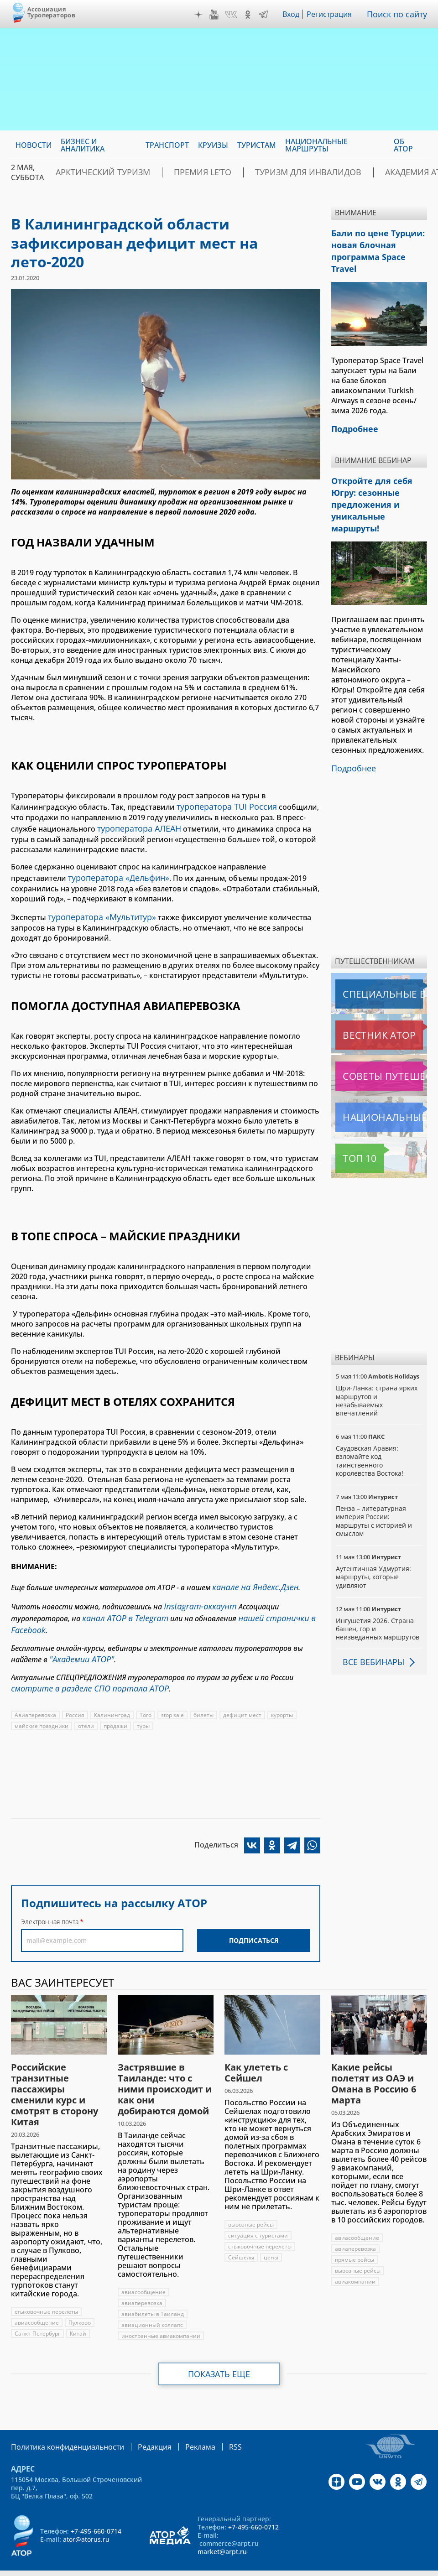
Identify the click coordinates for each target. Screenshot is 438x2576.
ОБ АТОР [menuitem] (403, 145)
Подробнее (351, 729)
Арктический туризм (93, 172)
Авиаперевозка (36, 1697)
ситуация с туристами (258, 2217)
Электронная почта (49, 1903)
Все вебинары (370, 1622)
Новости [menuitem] (34, 145)
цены (271, 2239)
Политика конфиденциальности (61, 2428)
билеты (205, 1697)
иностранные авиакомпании (161, 2317)
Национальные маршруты (381, 1077)
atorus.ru (199, 2568)
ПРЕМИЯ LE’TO (176, 172)
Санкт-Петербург (38, 2315)
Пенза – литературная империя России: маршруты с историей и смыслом (374, 1481)
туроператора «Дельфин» (114, 873)
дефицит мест (244, 1697)
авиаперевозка (142, 2285)
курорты (284, 1697)
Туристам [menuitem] (256, 145)
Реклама (181, 2428)
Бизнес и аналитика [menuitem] (82, 145)
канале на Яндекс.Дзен (251, 1579)
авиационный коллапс (152, 2307)
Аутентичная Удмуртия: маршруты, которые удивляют (374, 1536)
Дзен (200, 14)
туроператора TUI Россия (222, 806)
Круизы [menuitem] (213, 145)
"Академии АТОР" (78, 1644)
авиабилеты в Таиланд (152, 2296)
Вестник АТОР (361, 995)
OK (250, 14)
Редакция (140, 2428)
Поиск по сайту (399, 14)
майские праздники (42, 1708)
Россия (76, 1697)
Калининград (113, 1697)
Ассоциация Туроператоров (51, 12)
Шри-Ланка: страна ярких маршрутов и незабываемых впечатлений (377, 1360)
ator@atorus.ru (86, 2520)
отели (87, 1708)
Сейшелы (241, 2239)
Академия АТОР (356, 172)
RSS (213, 2428)
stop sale (174, 1697)
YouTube (216, 15)
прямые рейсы (355, 2241)
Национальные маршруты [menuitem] (316, 145)
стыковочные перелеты (47, 2293)
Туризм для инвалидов (264, 172)
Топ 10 (349, 1118)
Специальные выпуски (377, 954)
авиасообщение (37, 2304)
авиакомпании (355, 2263)
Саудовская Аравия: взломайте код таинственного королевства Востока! (370, 1420)
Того (147, 1697)
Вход (293, 14)
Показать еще (219, 2356)
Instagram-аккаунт (196, 1596)
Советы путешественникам (381, 1036)
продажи (117, 1708)
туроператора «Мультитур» (97, 911)
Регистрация (333, 14)
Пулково (79, 2304)
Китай (78, 2315)
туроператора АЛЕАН (135, 826)
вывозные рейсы (251, 2206)
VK (233, 14)
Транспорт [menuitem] (167, 145)
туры (145, 1708)
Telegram (265, 14)
